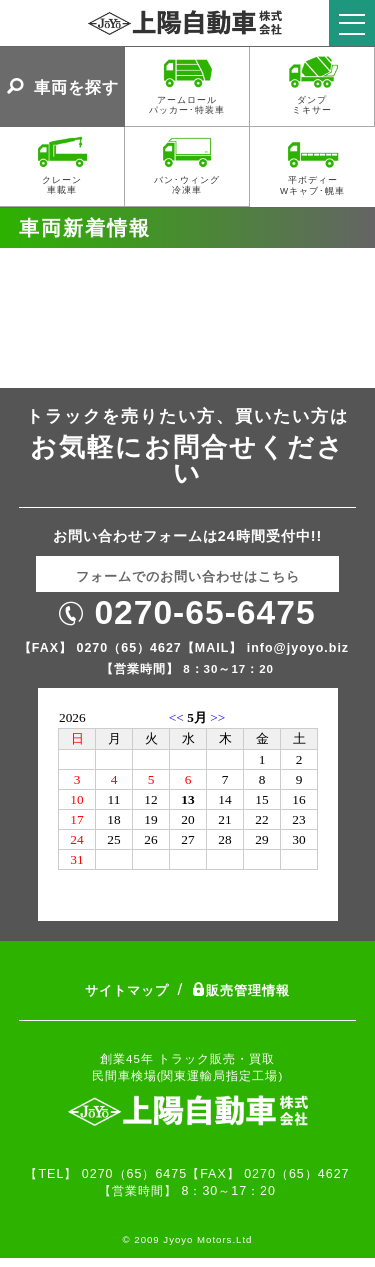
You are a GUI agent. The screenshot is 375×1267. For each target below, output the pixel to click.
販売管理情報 (241, 990)
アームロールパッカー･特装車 (187, 83)
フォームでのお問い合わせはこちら (188, 576)
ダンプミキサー (312, 83)
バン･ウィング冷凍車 (187, 163)
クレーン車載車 (62, 163)
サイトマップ (127, 990)
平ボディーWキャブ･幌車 (312, 164)
